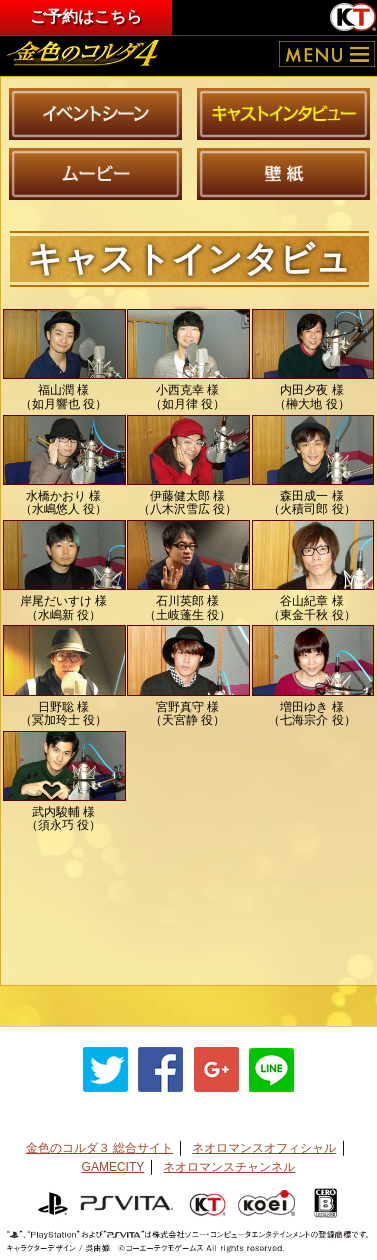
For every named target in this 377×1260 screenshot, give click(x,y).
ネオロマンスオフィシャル (264, 1148)
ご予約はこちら (86, 16)
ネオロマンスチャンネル (229, 1167)
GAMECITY (113, 1167)
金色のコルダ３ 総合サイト (99, 1148)
